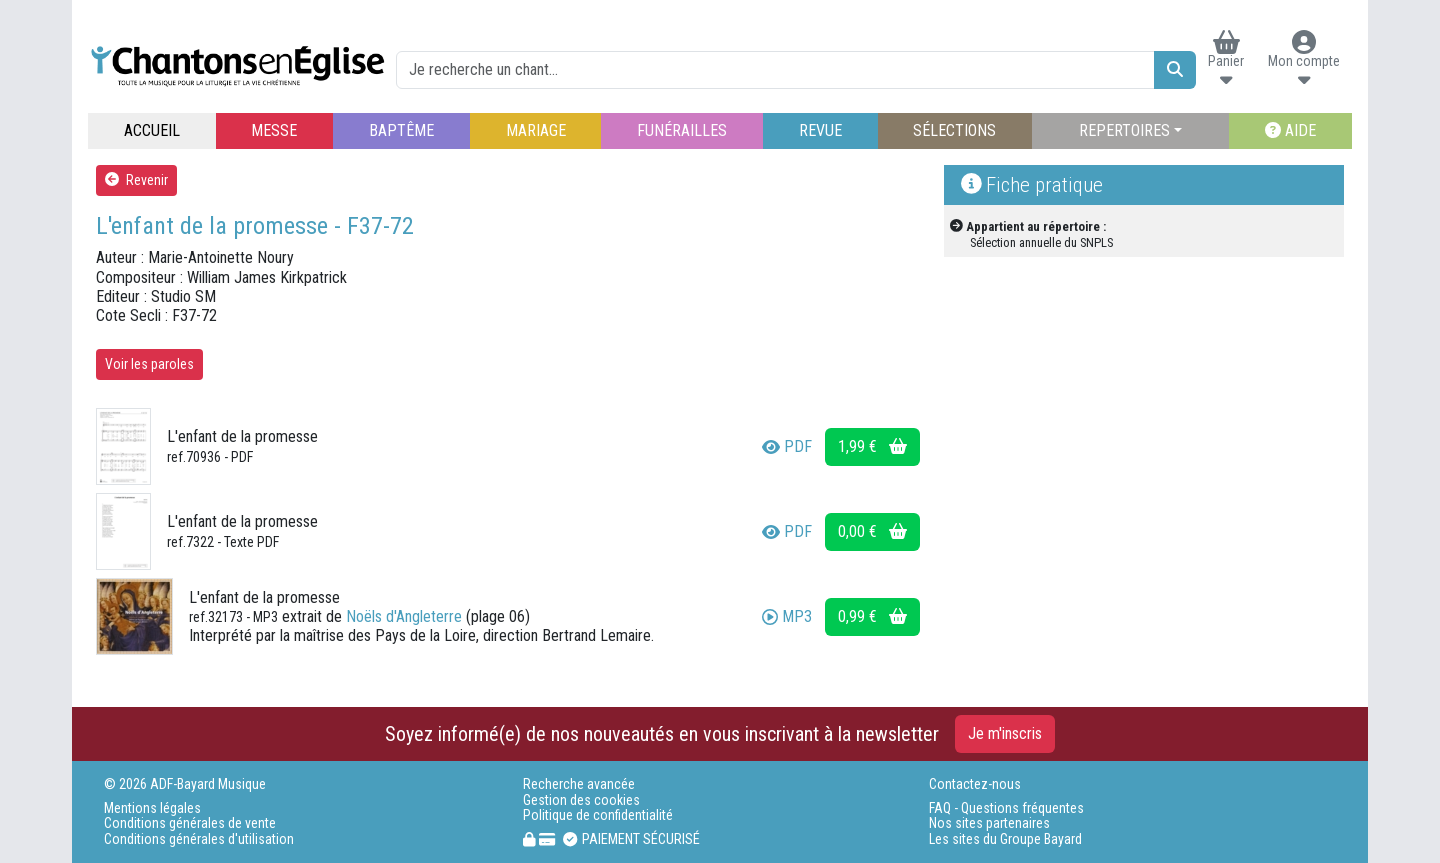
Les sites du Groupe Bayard (1005, 839)
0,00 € (872, 531)
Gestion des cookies (581, 800)
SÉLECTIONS (954, 130)
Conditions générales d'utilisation (199, 839)
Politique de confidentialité (598, 815)
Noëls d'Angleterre (404, 616)
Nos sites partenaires (989, 823)
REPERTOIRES (1124, 130)
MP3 (787, 616)
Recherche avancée (579, 784)
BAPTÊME (401, 130)
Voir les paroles (149, 364)
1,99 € (872, 446)
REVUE (820, 130)
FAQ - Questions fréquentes (1006, 808)
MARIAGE (536, 130)
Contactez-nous (975, 784)
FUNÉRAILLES (682, 130)
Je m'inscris (1005, 733)
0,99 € (872, 616)
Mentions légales (152, 808)
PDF (787, 446)
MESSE (274, 130)
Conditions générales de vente (190, 823)
